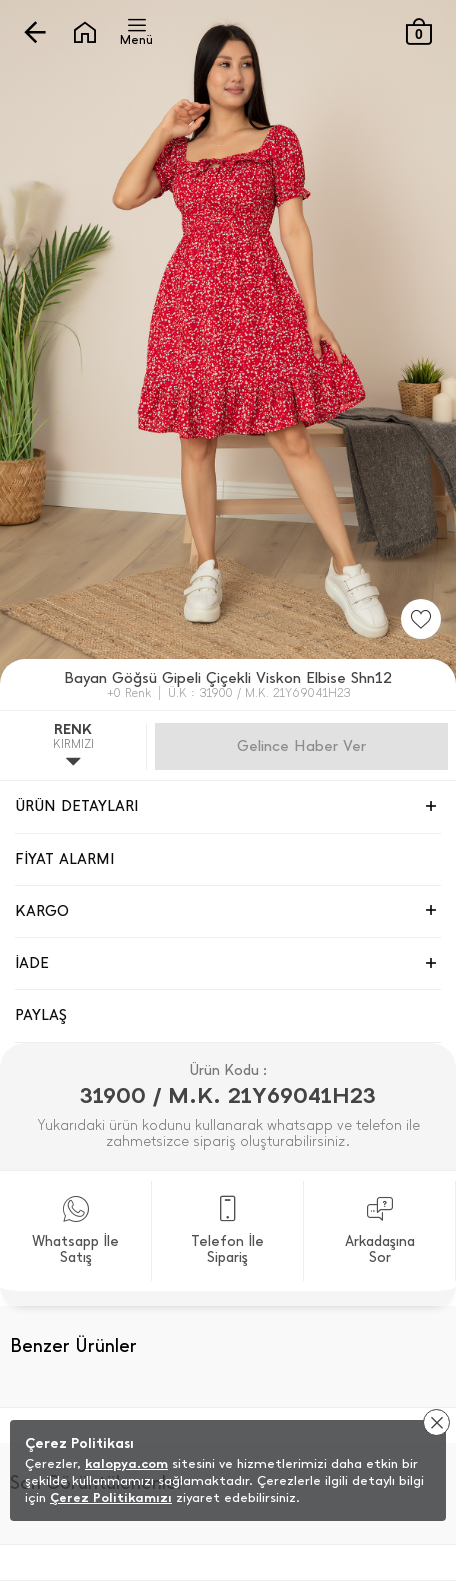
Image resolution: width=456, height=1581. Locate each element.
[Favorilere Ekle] (421, 619)
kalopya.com (126, 1463)
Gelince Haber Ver (301, 746)
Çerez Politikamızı (111, 1497)
